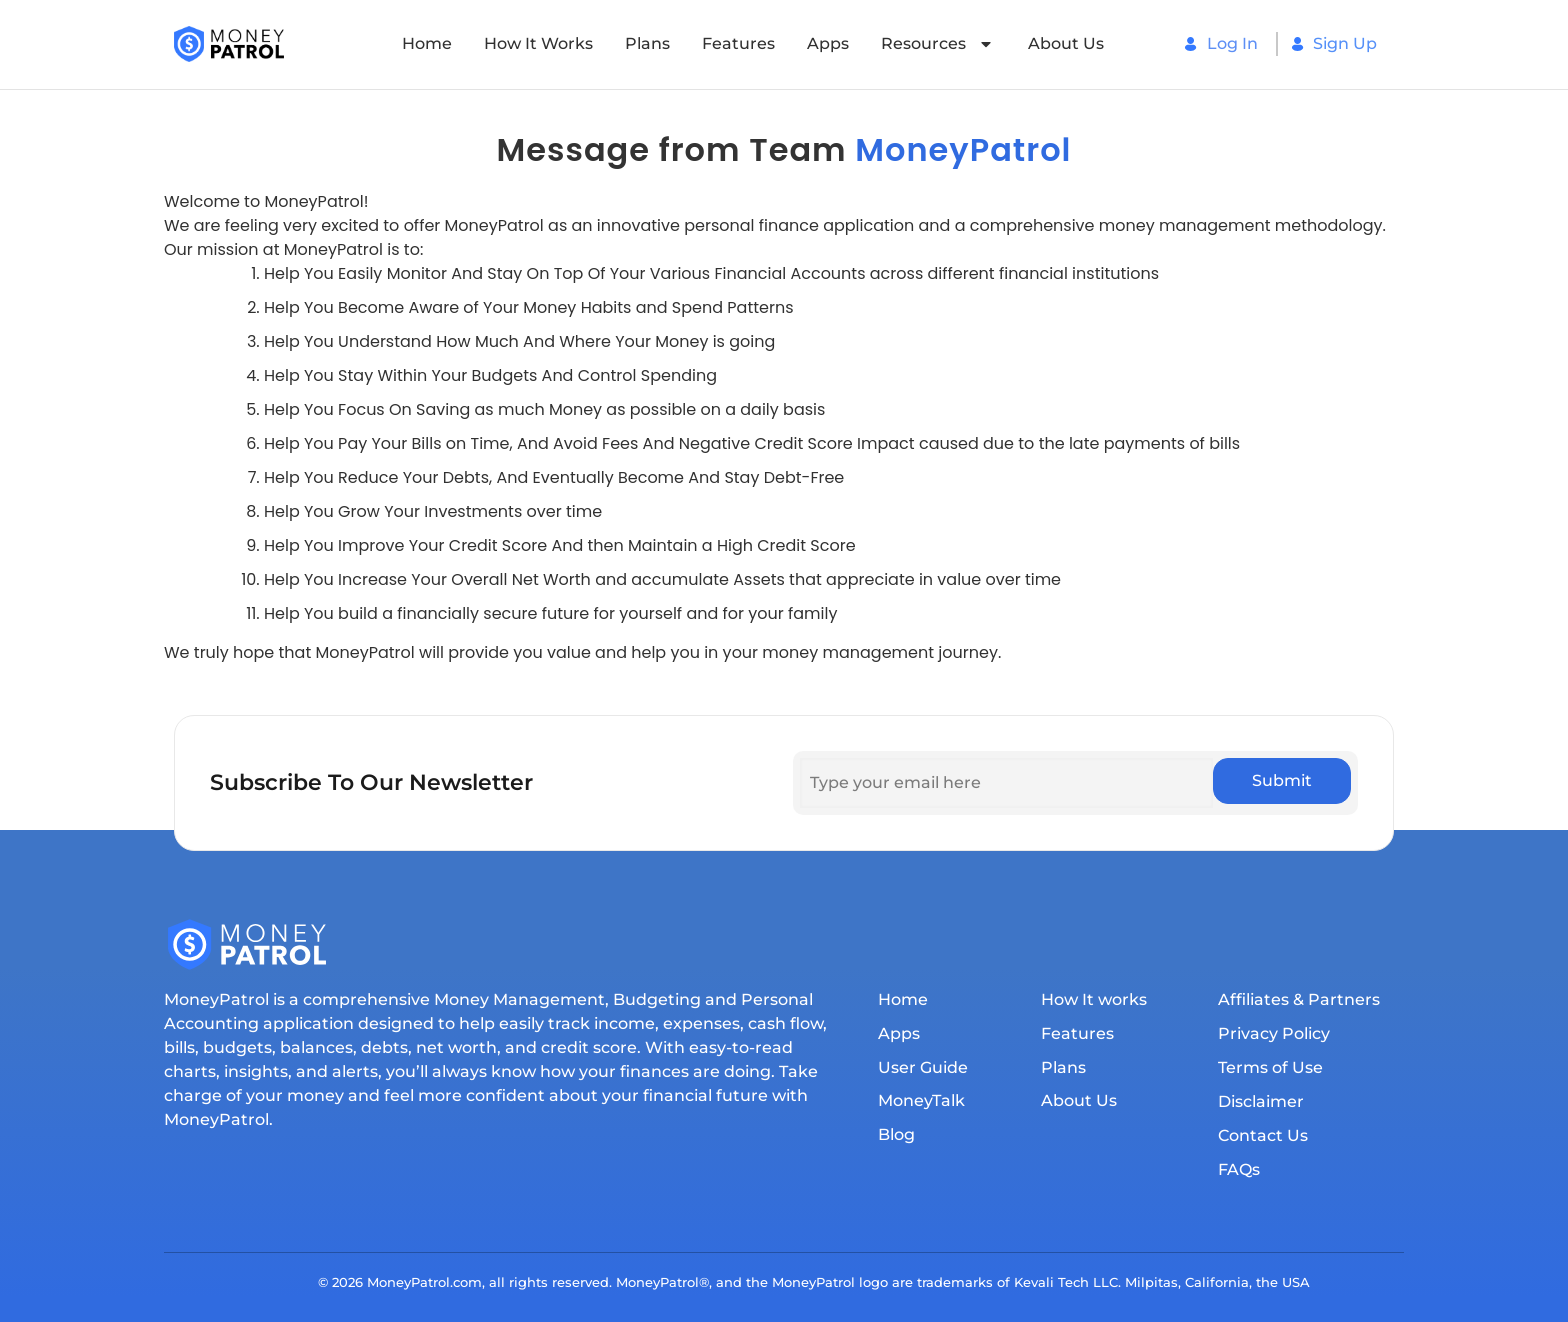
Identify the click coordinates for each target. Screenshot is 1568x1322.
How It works (538, 43)
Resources (938, 44)
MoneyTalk (921, 1101)
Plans (647, 43)
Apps (828, 43)
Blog (896, 1135)
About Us (1066, 43)
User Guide (923, 1067)
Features (738, 43)
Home (427, 43)
